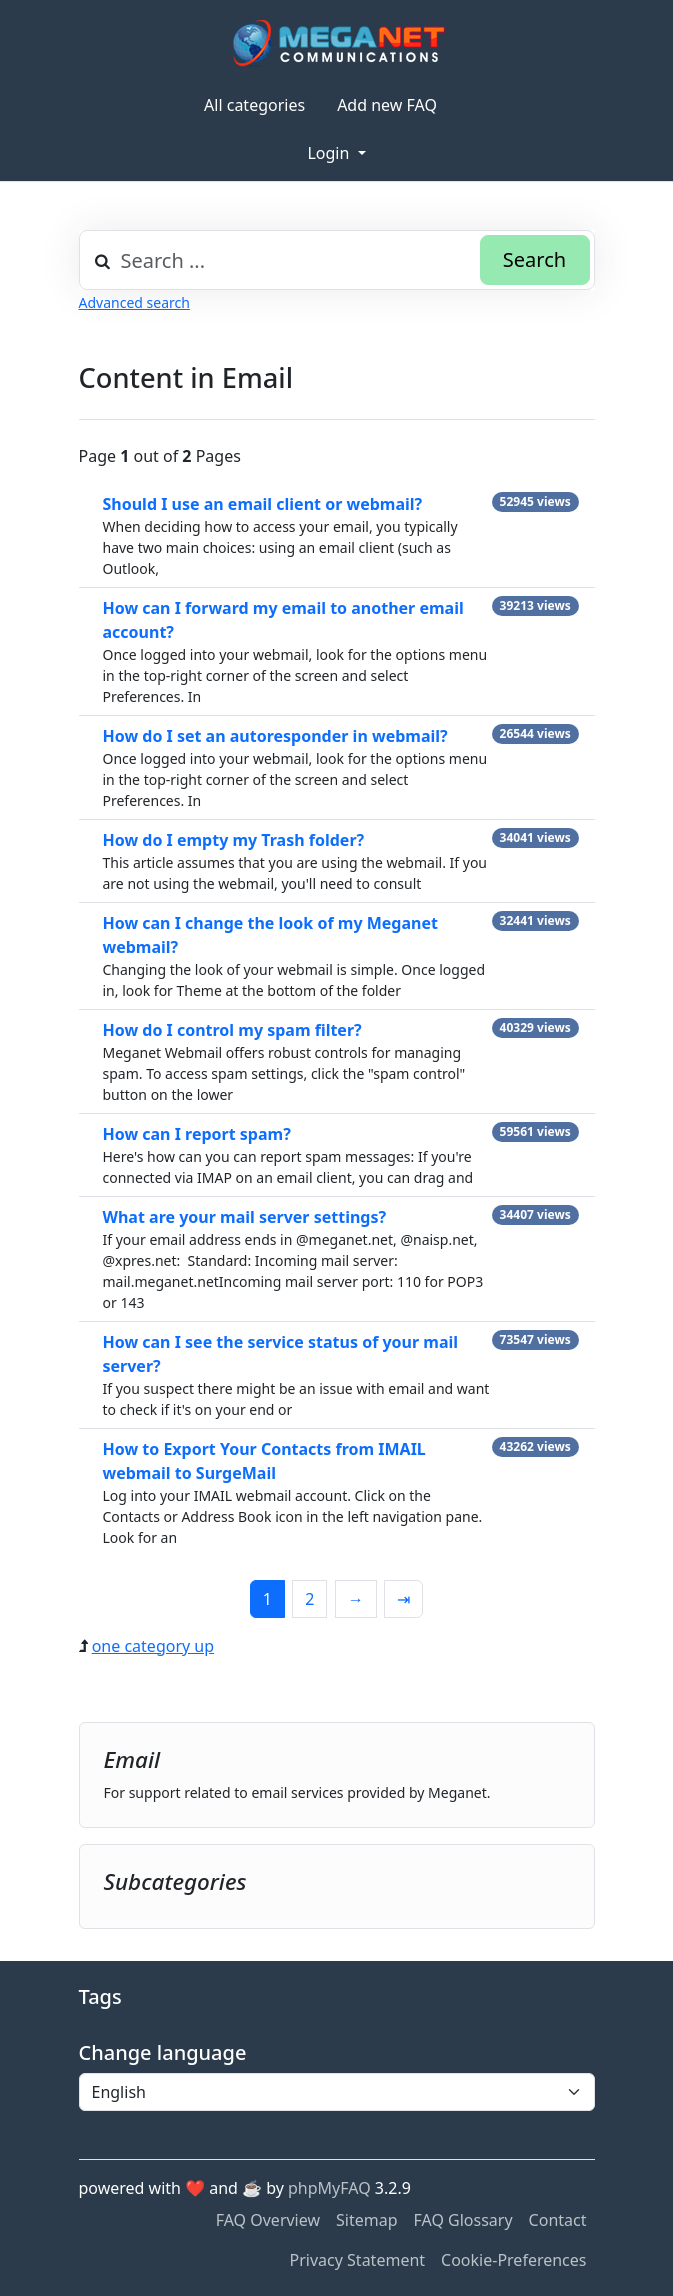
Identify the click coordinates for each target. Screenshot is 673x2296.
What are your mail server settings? (245, 1217)
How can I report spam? (197, 1134)
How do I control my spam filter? (232, 1030)
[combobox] (337, 260)
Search (534, 259)
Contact (558, 2220)
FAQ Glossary (463, 2220)
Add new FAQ (387, 105)
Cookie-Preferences (513, 2260)
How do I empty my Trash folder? (234, 840)
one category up (153, 1646)
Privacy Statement (358, 2260)
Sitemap (367, 2220)
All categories (254, 105)
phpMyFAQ (329, 2188)
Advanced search (134, 302)
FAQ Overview (268, 2220)
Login (330, 153)
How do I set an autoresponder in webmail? (275, 736)
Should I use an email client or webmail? (263, 504)
